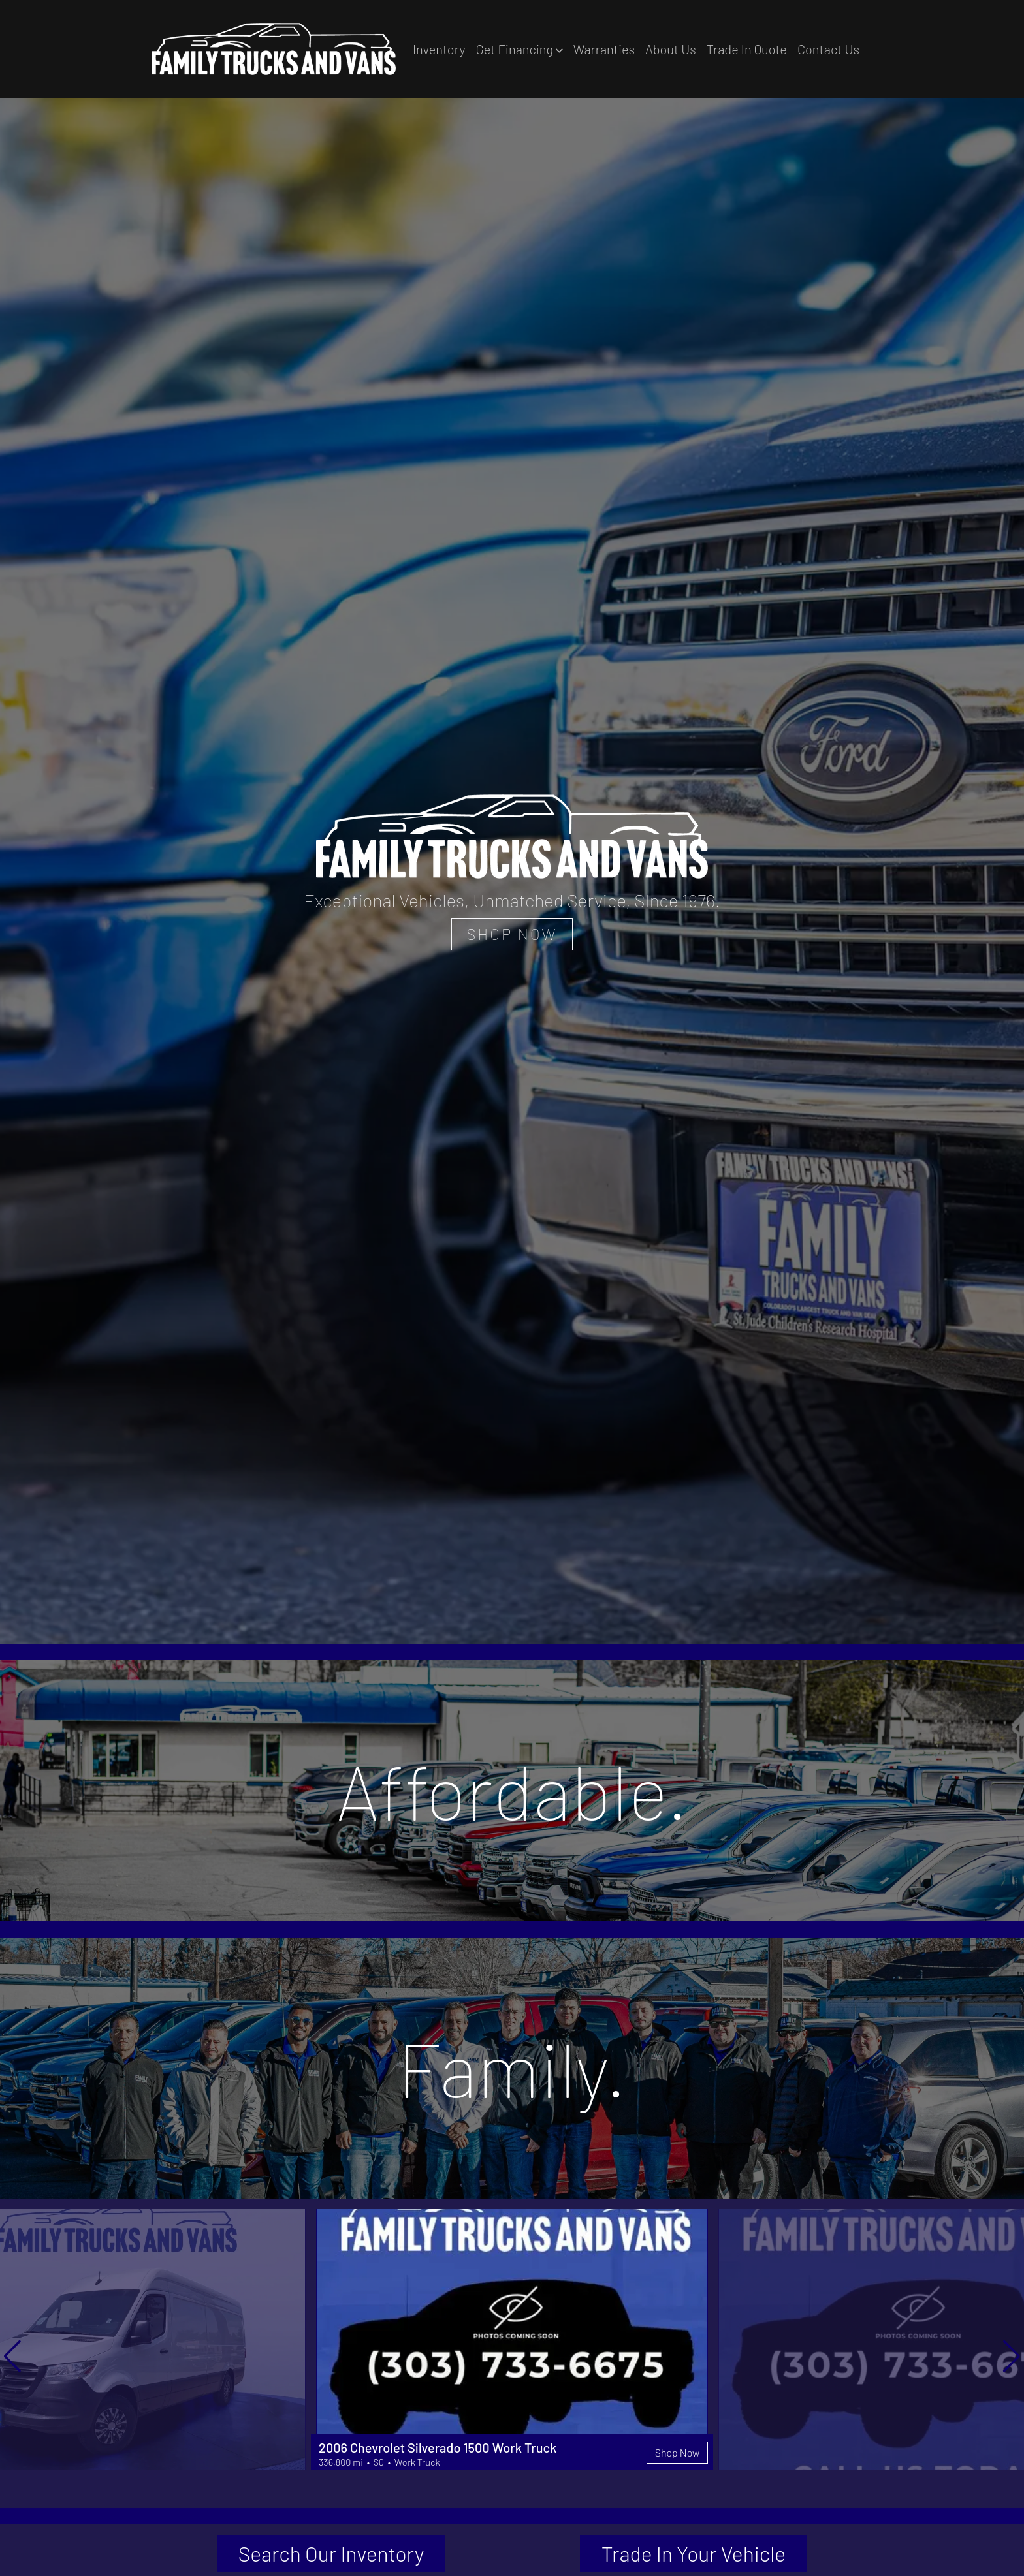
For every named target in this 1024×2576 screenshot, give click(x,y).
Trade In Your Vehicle (694, 2553)
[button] (519, 49)
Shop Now (676, 2452)
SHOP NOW (512, 933)
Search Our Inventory (331, 2553)
